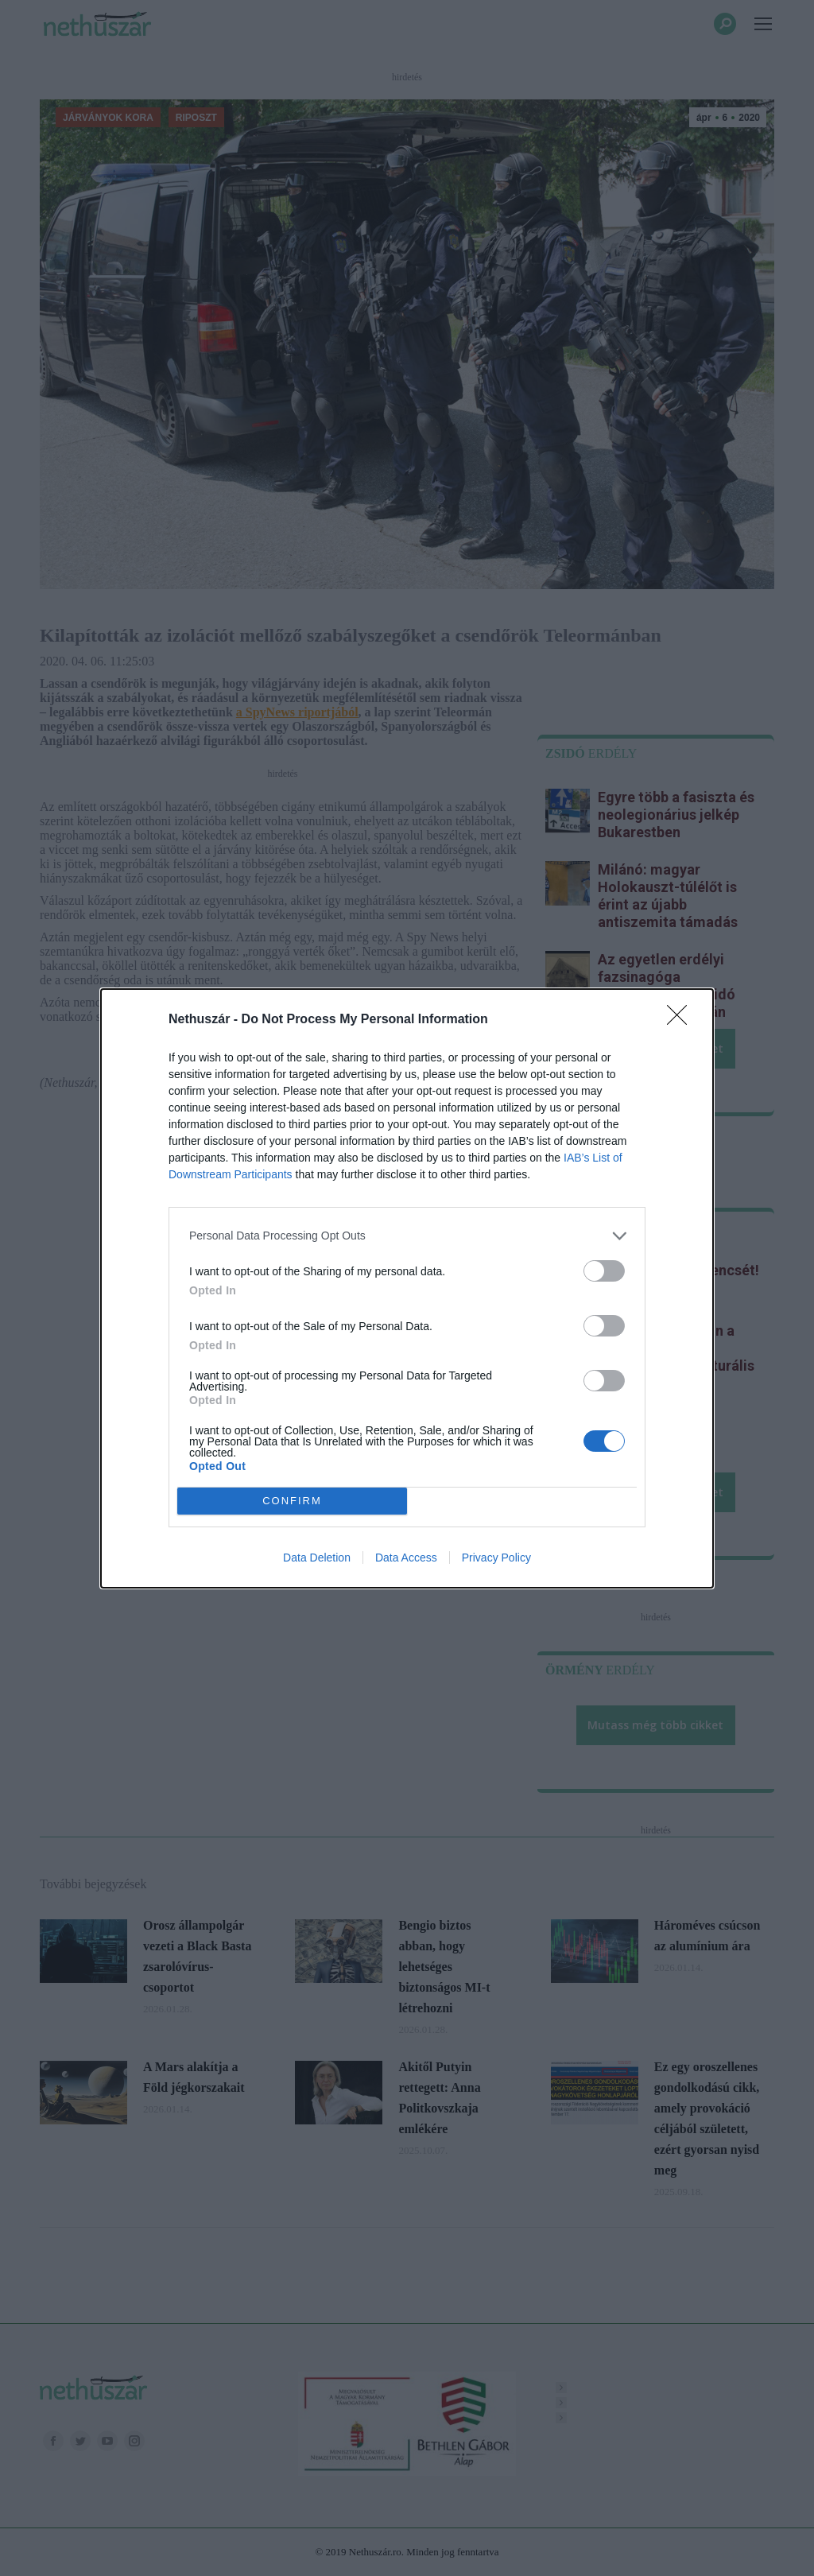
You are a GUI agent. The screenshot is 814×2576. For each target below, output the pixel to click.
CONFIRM (292, 1501)
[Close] (682, 1020)
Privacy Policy (496, 1557)
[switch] (604, 1271)
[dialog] (407, 1288)
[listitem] (407, 1236)
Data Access (406, 1557)
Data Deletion (317, 1557)
